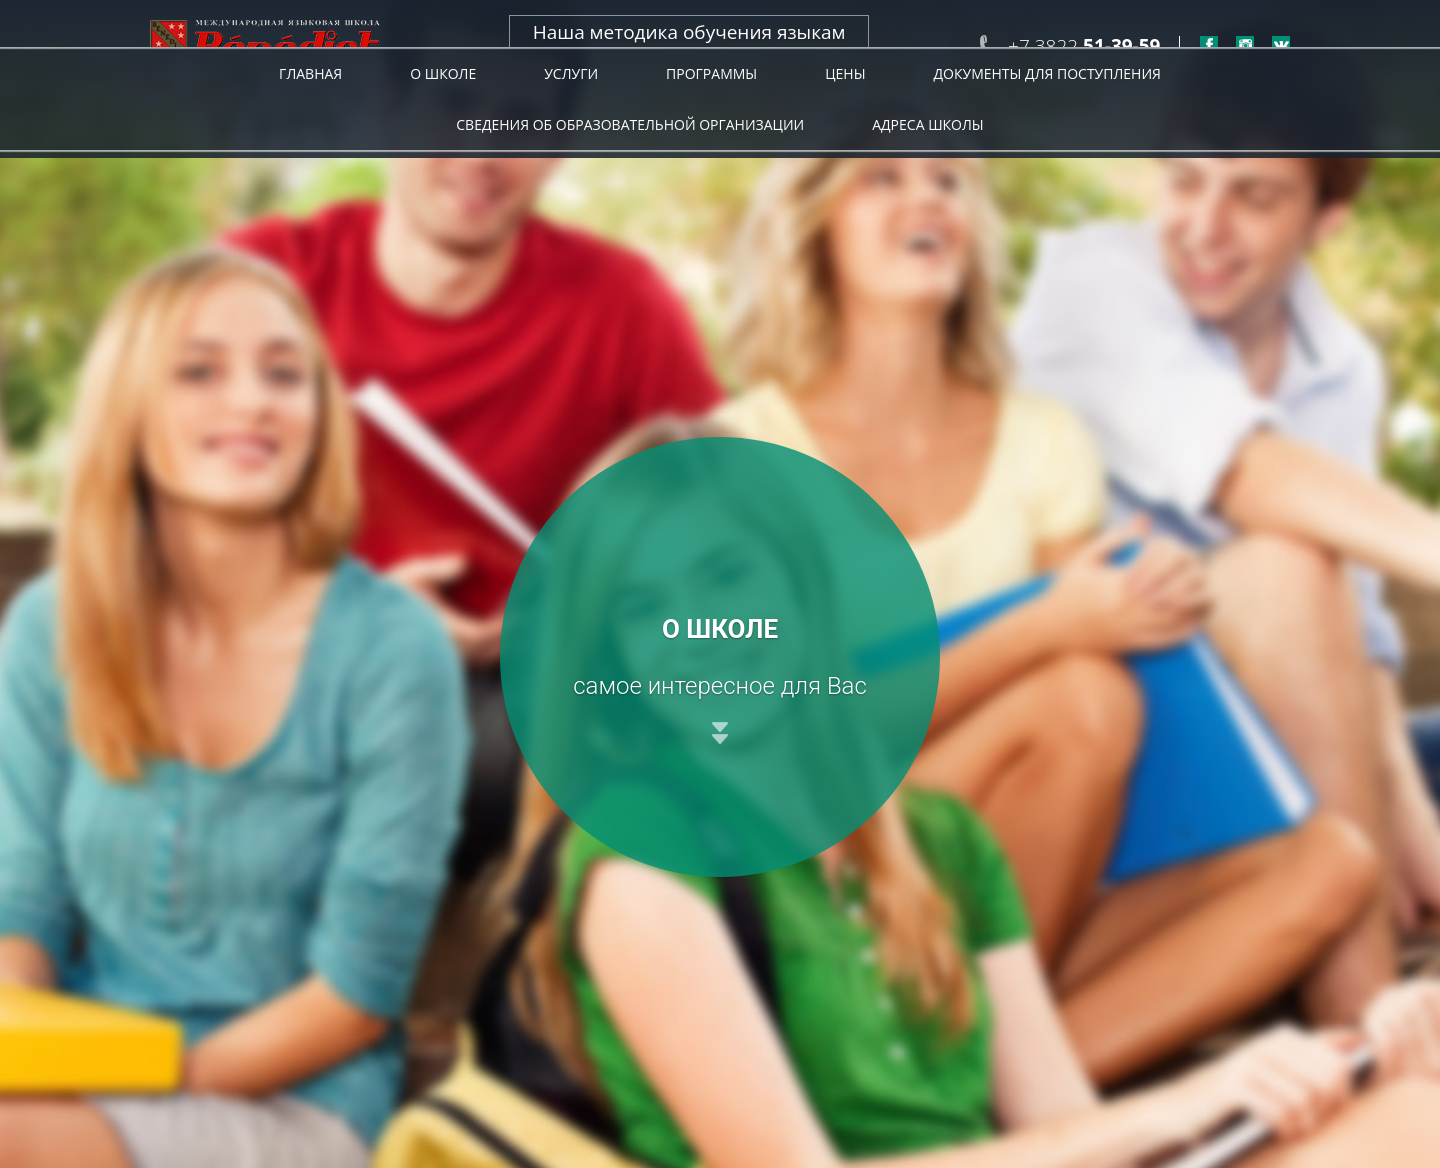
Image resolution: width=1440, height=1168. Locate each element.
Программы (711, 118)
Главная (310, 118)
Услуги (571, 118)
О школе (443, 118)
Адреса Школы (928, 169)
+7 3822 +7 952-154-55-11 (1084, 57)
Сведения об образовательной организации (630, 169)
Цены (845, 118)
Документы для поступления (1047, 118)
